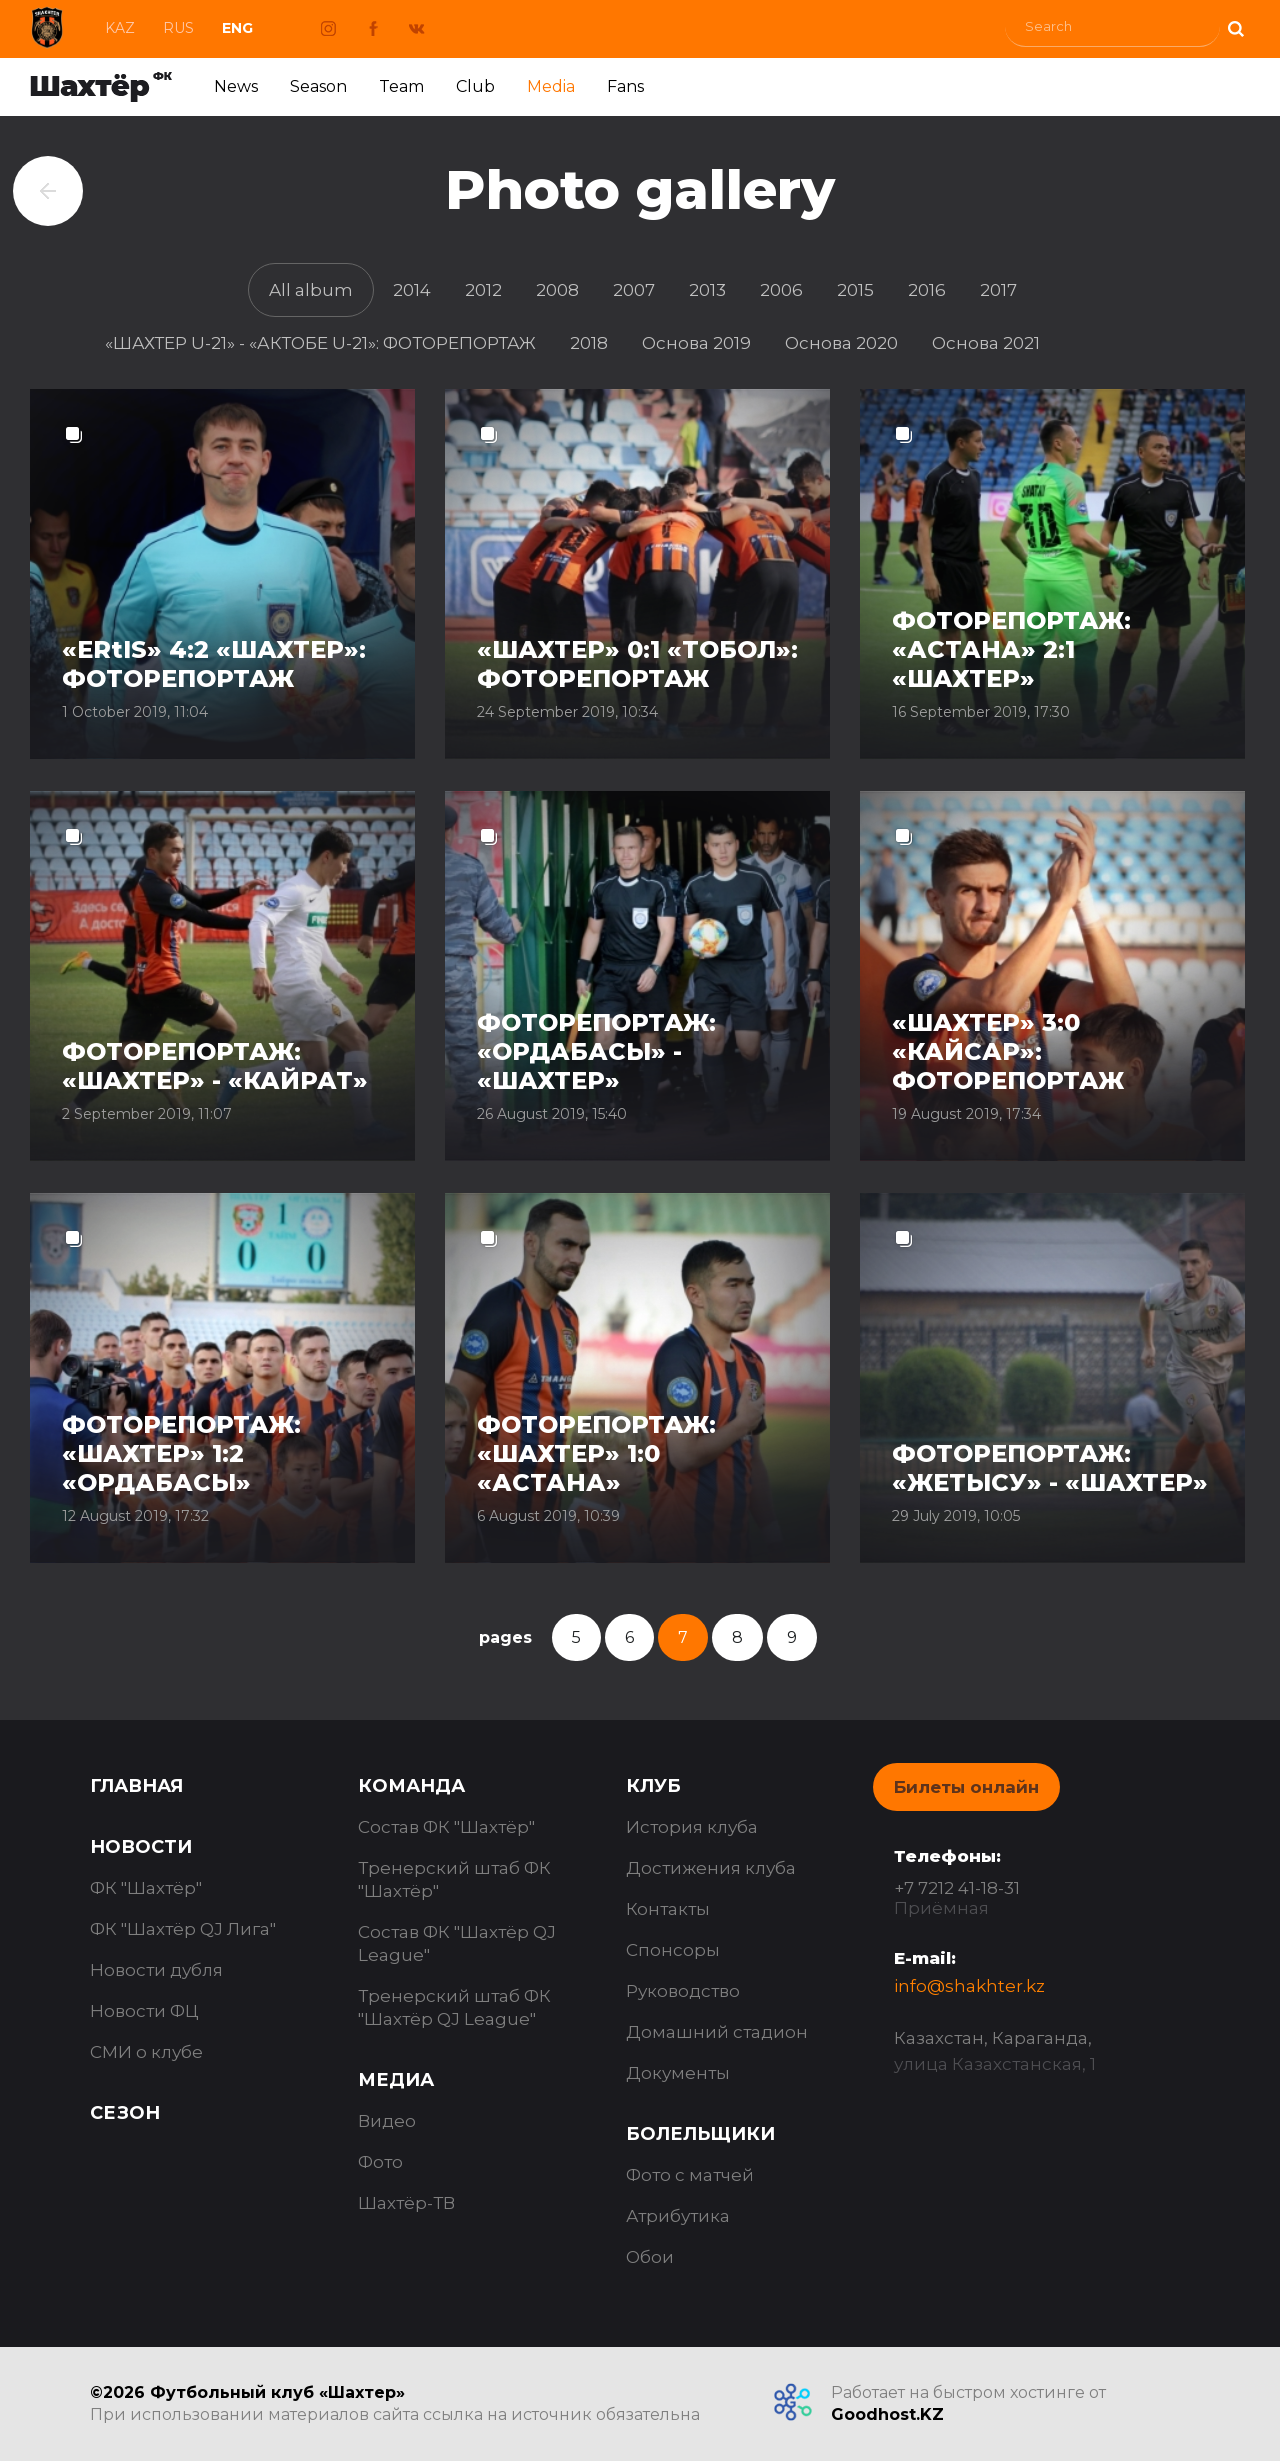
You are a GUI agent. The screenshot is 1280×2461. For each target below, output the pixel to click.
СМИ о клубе (146, 2052)
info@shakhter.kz (969, 1986)
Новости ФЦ (144, 2011)
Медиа (396, 2080)
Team (401, 86)
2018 (589, 343)
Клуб (653, 1786)
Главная (136, 1786)
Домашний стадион (717, 2032)
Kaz (120, 28)
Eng (237, 28)
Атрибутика (678, 2216)
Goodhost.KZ (887, 2414)
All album (311, 290)
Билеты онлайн (966, 1787)
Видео (387, 2121)
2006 (781, 290)
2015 (855, 290)
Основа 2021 (986, 343)
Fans (625, 86)
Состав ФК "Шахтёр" (446, 1827)
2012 (483, 290)
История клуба (692, 1827)
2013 (707, 290)
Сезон (125, 2113)
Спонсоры (673, 1950)
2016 (927, 290)
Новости (141, 1847)
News (236, 86)
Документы (678, 2073)
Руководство (683, 1991)
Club (475, 86)
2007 (634, 290)
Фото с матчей (690, 2175)
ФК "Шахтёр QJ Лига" (183, 1929)
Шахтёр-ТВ (406, 2203)
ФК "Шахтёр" (146, 1888)
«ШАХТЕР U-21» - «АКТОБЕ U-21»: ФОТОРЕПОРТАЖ (320, 343)
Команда (411, 1786)
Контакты (668, 1909)
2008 (557, 290)
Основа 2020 (841, 343)
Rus (178, 28)
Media (551, 86)
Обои (650, 2257)
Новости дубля (156, 1970)
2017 (998, 290)
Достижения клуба (711, 1868)
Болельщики (700, 2134)
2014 (412, 290)
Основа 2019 (696, 343)
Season (318, 86)
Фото (380, 2162)
